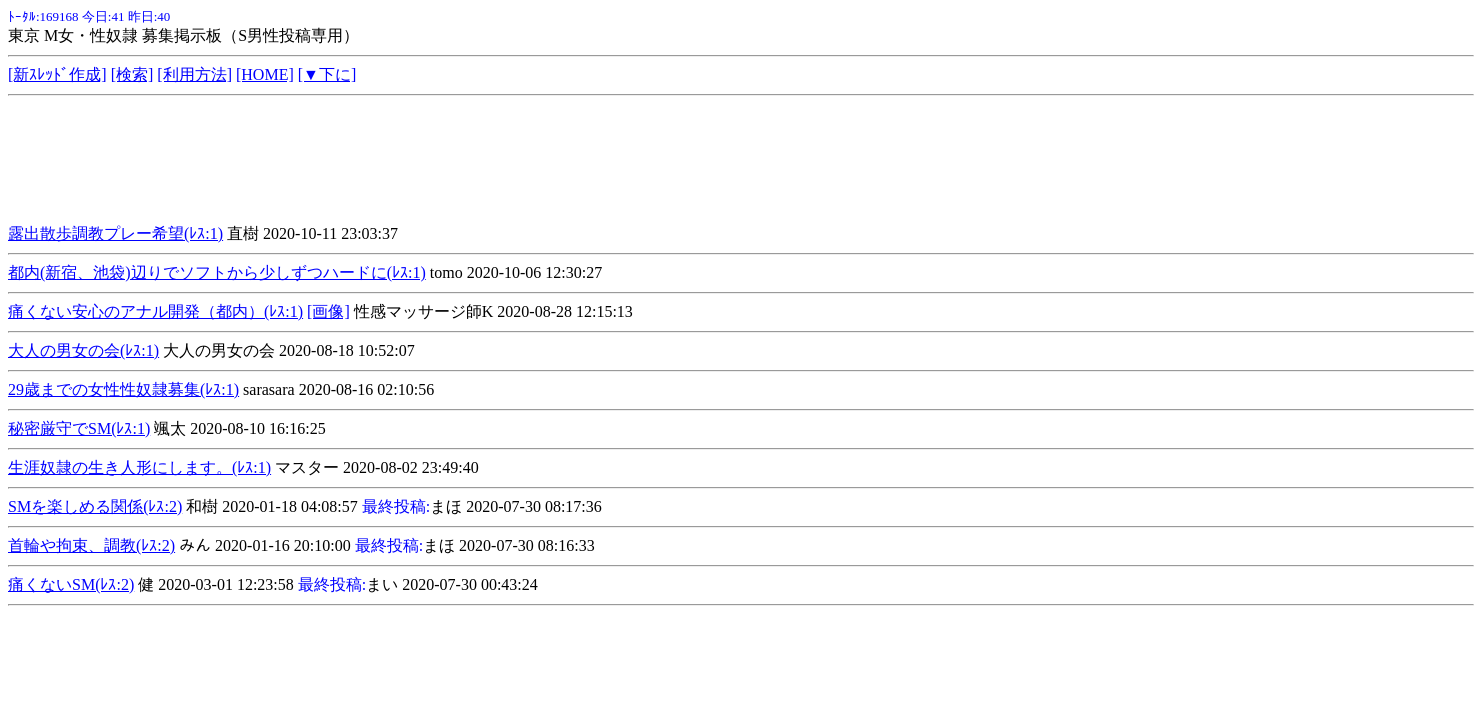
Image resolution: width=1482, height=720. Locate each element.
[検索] (132, 74)
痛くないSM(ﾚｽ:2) (71, 584)
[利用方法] (194, 74)
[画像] (328, 311)
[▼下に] (327, 74)
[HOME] (265, 74)
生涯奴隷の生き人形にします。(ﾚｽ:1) (139, 467)
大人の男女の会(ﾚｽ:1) (83, 350)
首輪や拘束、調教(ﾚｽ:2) (91, 545)
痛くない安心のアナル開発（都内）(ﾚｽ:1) (155, 311)
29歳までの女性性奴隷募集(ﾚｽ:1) (123, 389)
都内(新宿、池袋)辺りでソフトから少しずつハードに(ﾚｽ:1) (217, 272)
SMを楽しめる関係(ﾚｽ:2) (95, 506)
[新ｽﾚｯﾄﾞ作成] (57, 74)
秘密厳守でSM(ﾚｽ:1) (79, 428)
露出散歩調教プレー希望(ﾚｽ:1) (115, 233)
